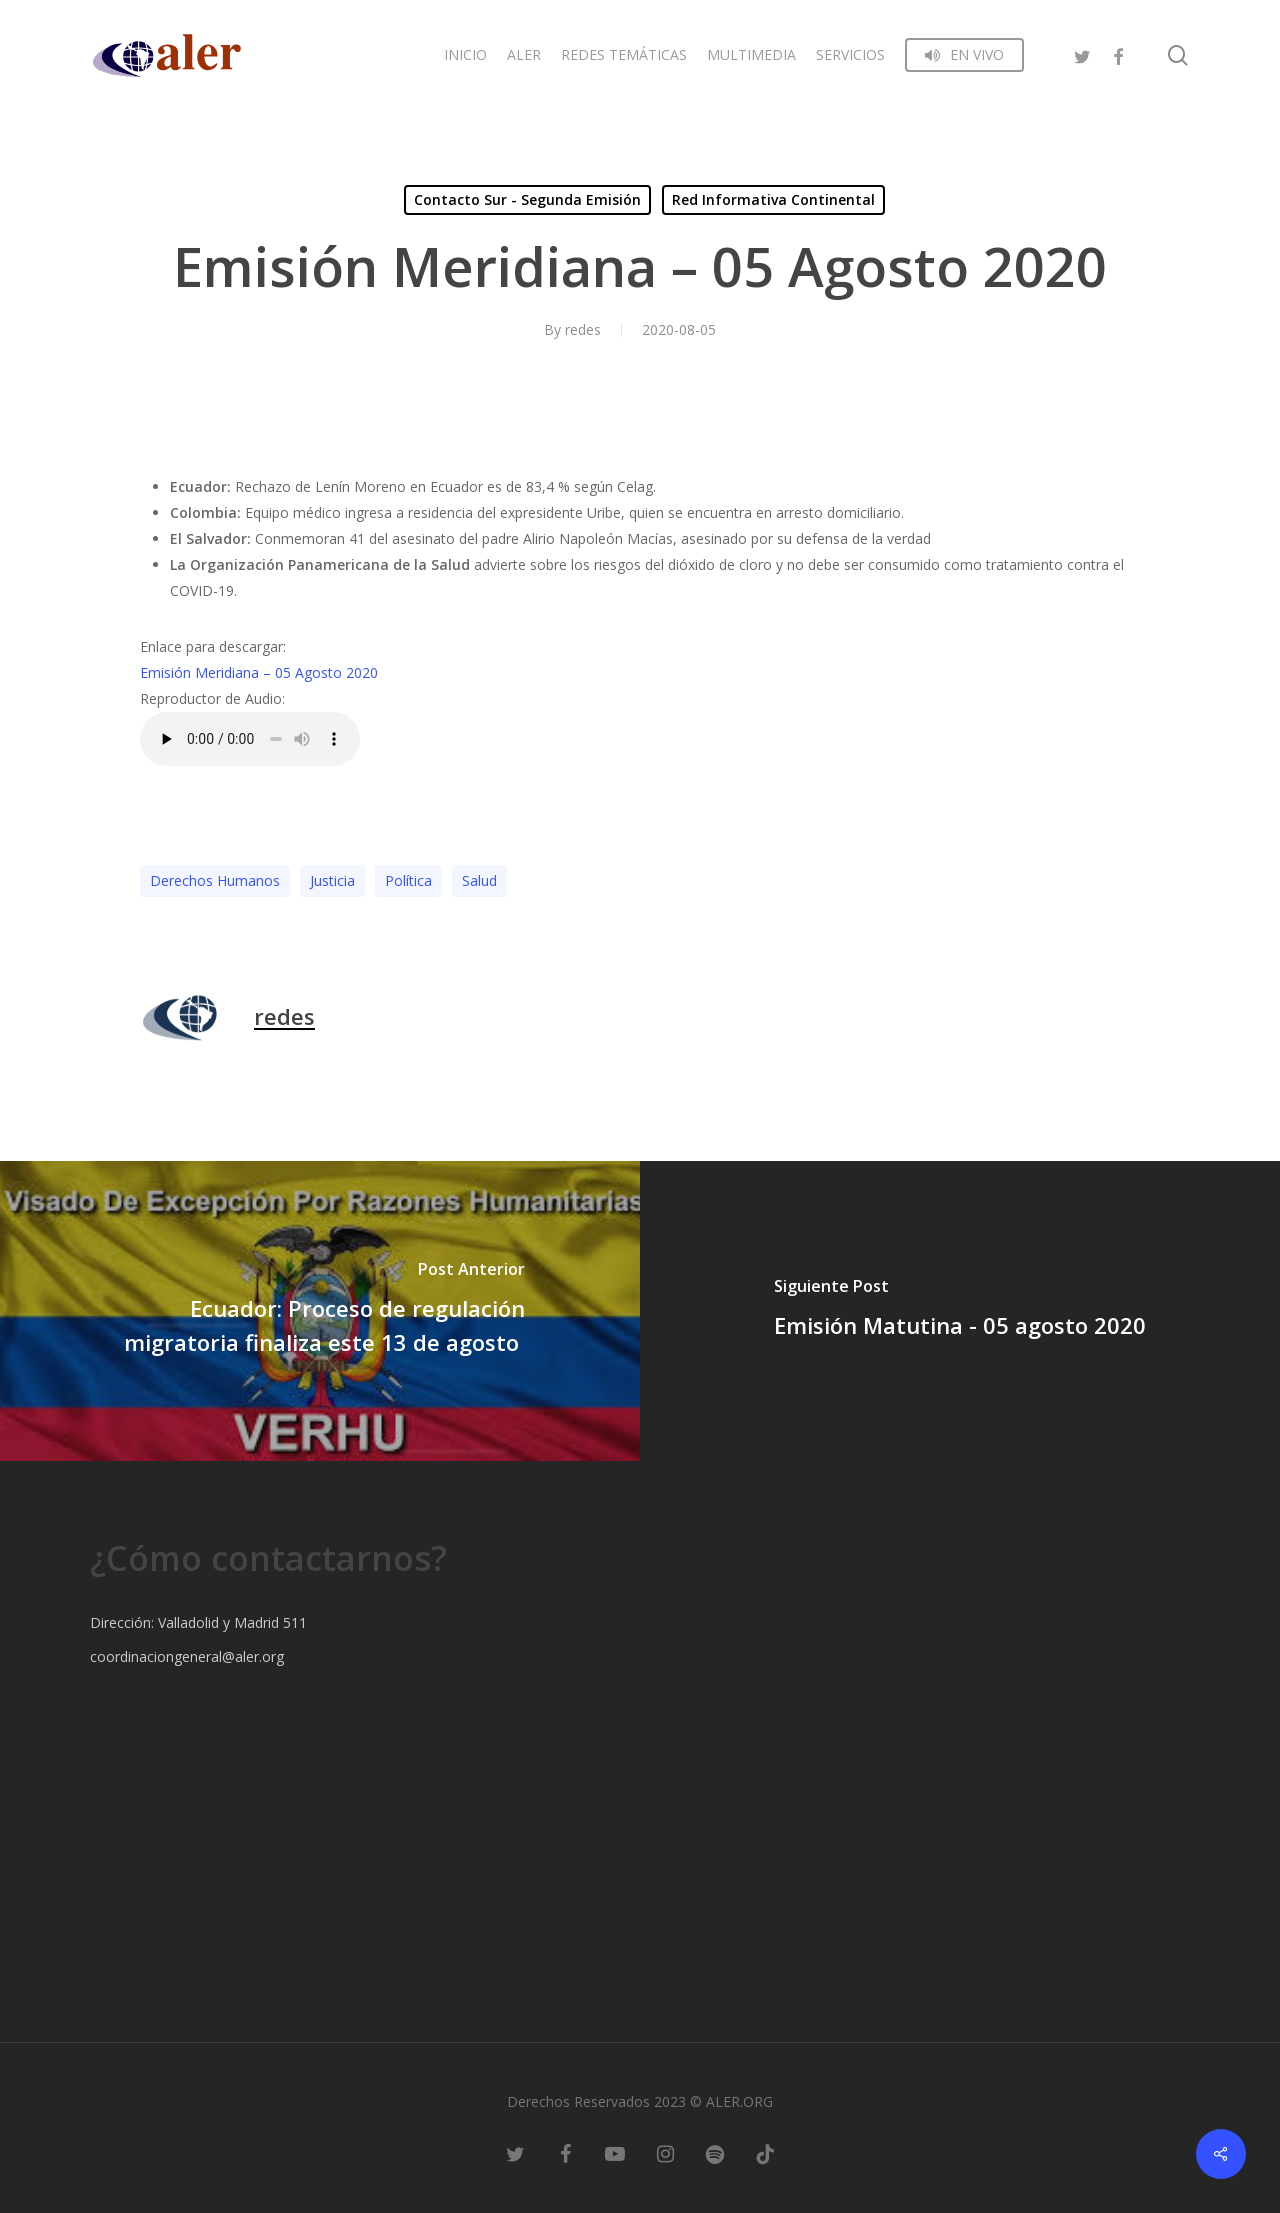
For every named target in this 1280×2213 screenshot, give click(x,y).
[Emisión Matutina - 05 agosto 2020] (960, 1311)
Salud (479, 880)
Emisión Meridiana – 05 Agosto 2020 (259, 672)
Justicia (332, 880)
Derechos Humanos (215, 880)
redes (583, 329)
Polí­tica (408, 880)
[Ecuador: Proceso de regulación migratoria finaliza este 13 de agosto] (320, 1311)
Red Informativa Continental (773, 199)
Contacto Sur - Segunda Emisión (527, 199)
